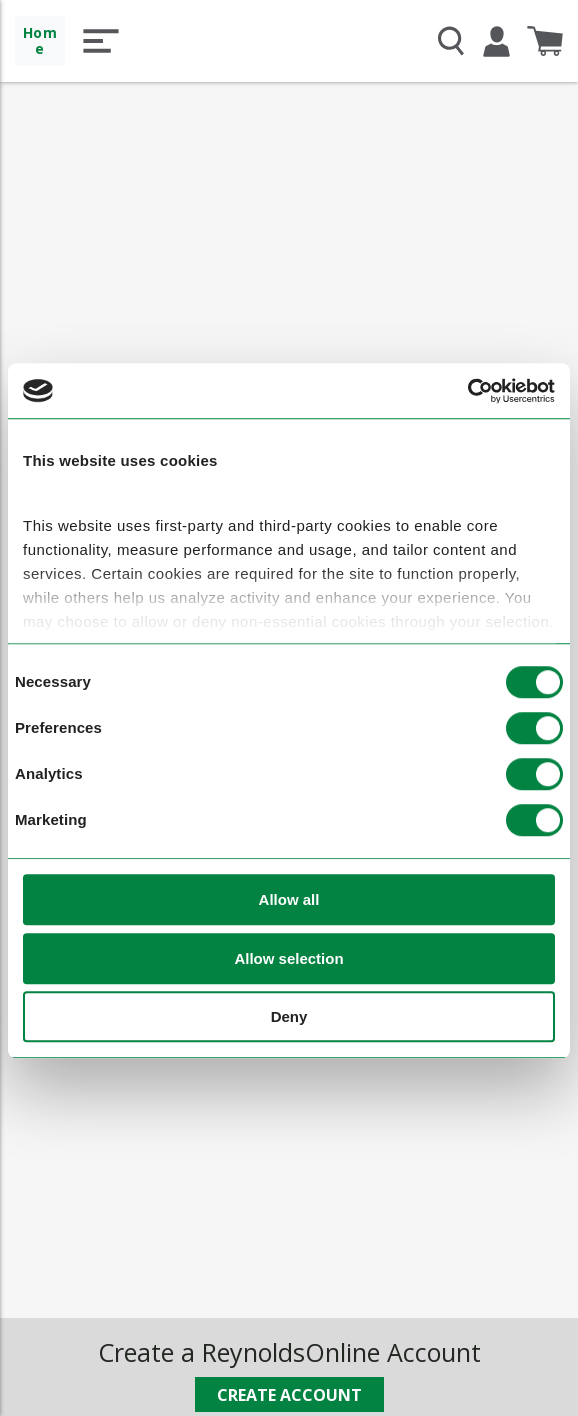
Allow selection (288, 958)
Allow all (289, 900)
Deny (289, 1017)
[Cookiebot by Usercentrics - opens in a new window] (467, 391)
